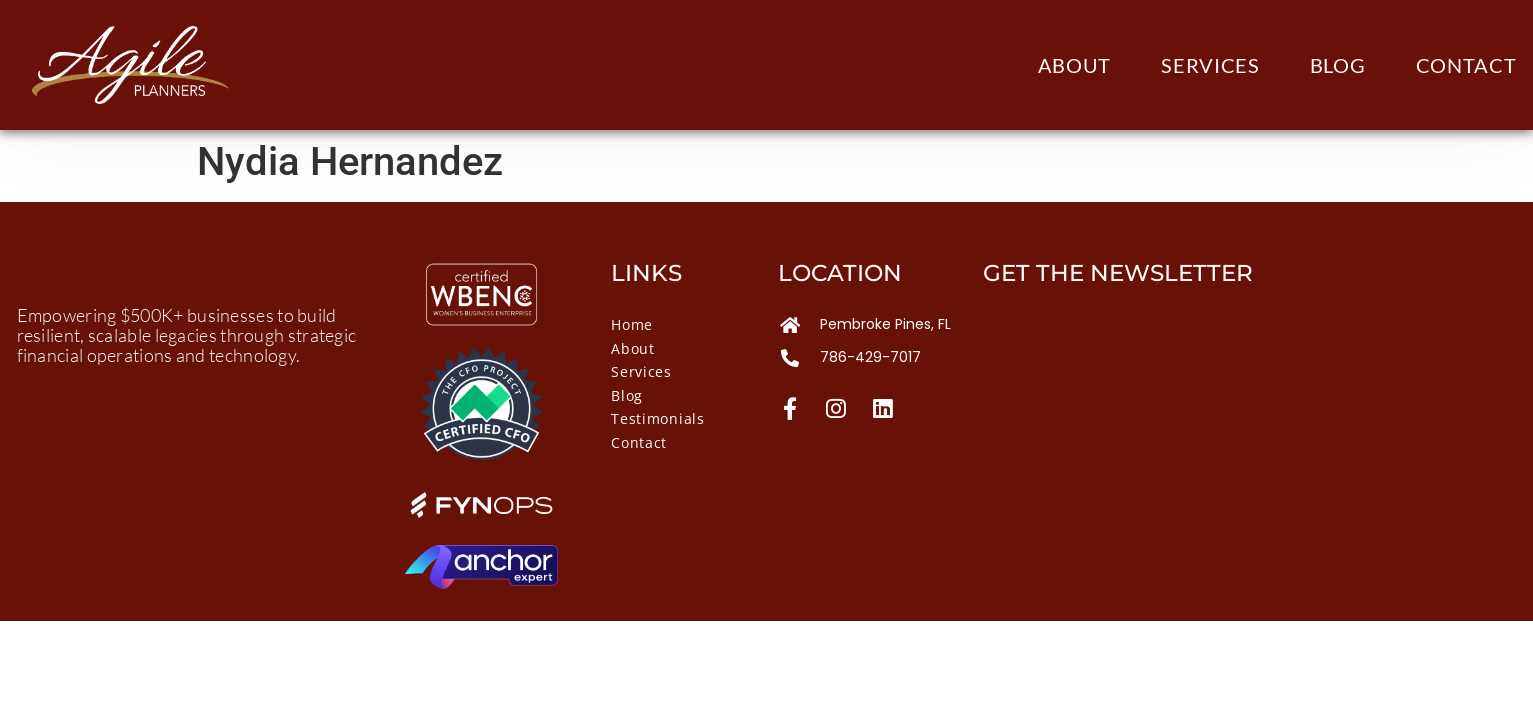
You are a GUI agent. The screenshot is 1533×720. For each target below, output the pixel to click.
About (1075, 65)
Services (1210, 65)
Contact (1466, 65)
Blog (1338, 65)
